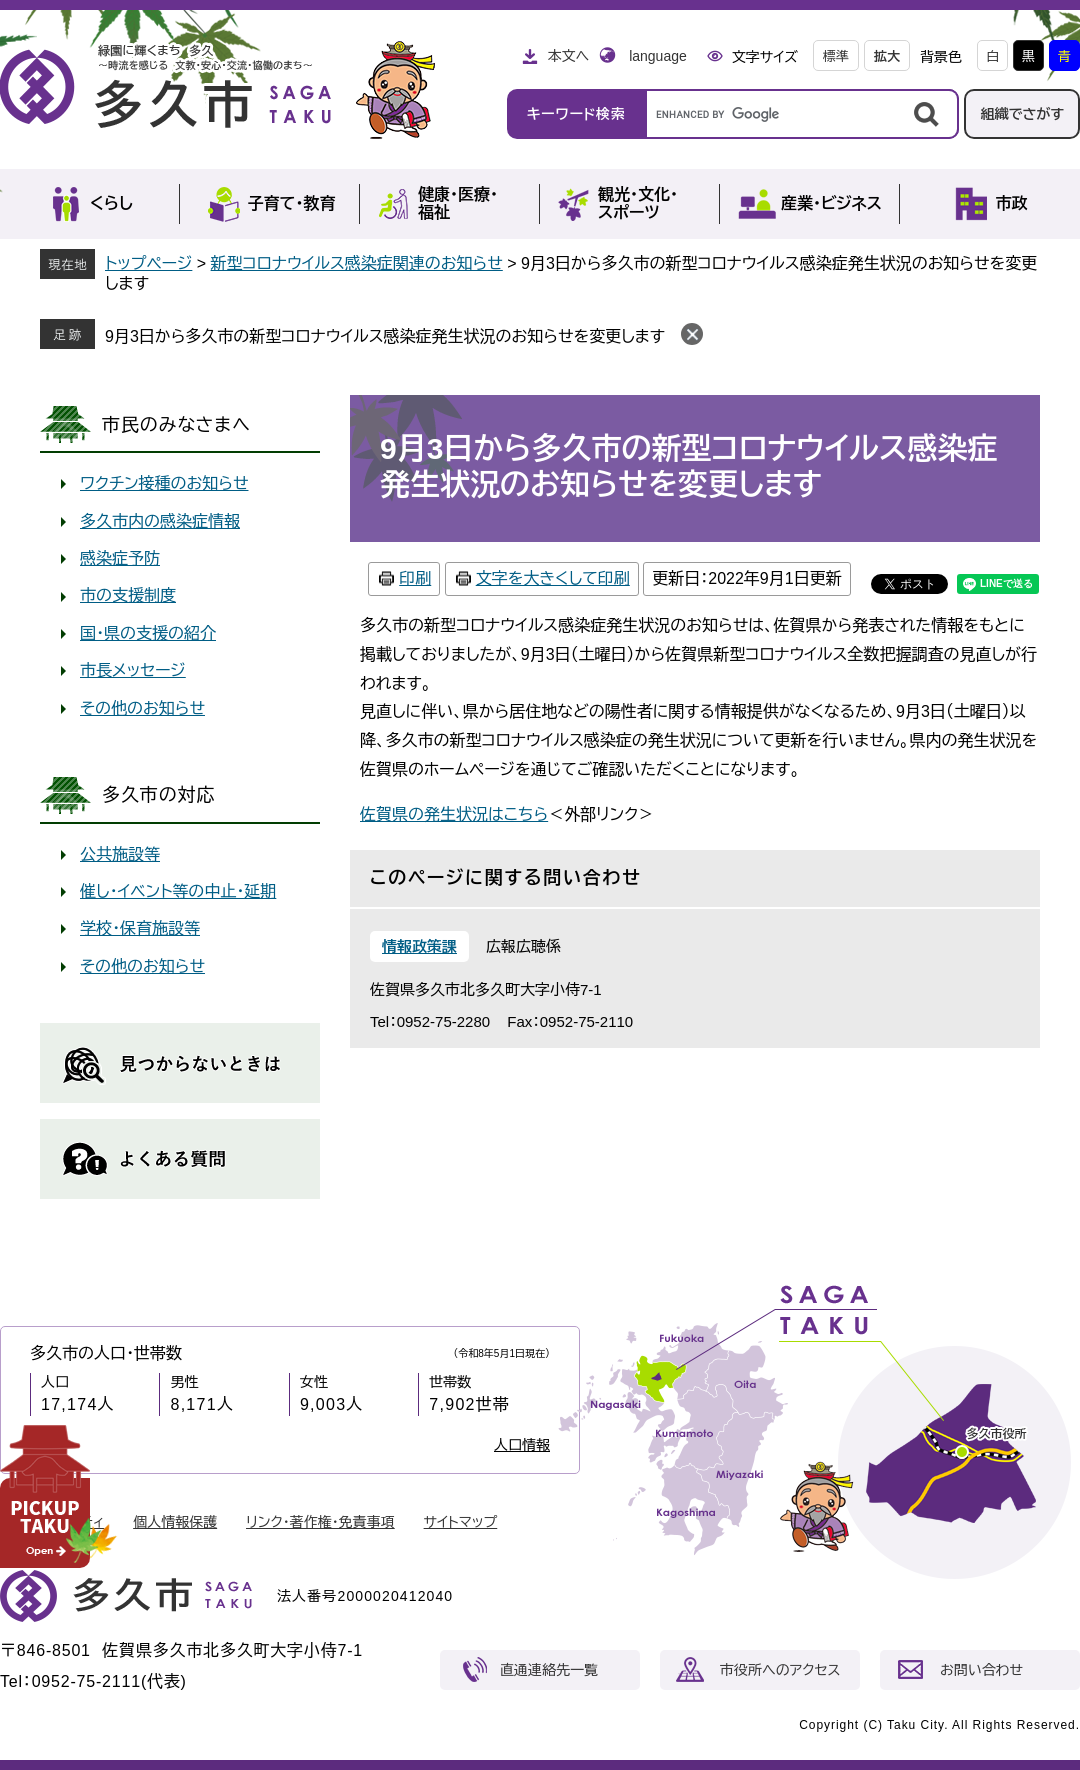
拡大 (887, 56)
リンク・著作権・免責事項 (320, 1522)
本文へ (568, 56)
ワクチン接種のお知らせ (164, 483)
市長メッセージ (133, 670)
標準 (836, 56)
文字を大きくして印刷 (553, 578)
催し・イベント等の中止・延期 (178, 891)
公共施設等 (120, 854)
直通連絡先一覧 (549, 1670)
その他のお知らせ (142, 708)
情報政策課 (419, 946)
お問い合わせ (981, 1670)
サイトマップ (461, 1522)
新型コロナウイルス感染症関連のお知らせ (357, 263)
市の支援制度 (128, 595)
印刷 (415, 578)
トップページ (148, 263)
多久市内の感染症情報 (160, 521)
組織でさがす (1022, 114)
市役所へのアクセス (780, 1670)
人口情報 (522, 1445)
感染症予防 (120, 558)
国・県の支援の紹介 (148, 633)
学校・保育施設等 (140, 928)
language (658, 56)
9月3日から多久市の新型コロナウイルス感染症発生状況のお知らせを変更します (385, 336)
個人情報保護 (175, 1522)
